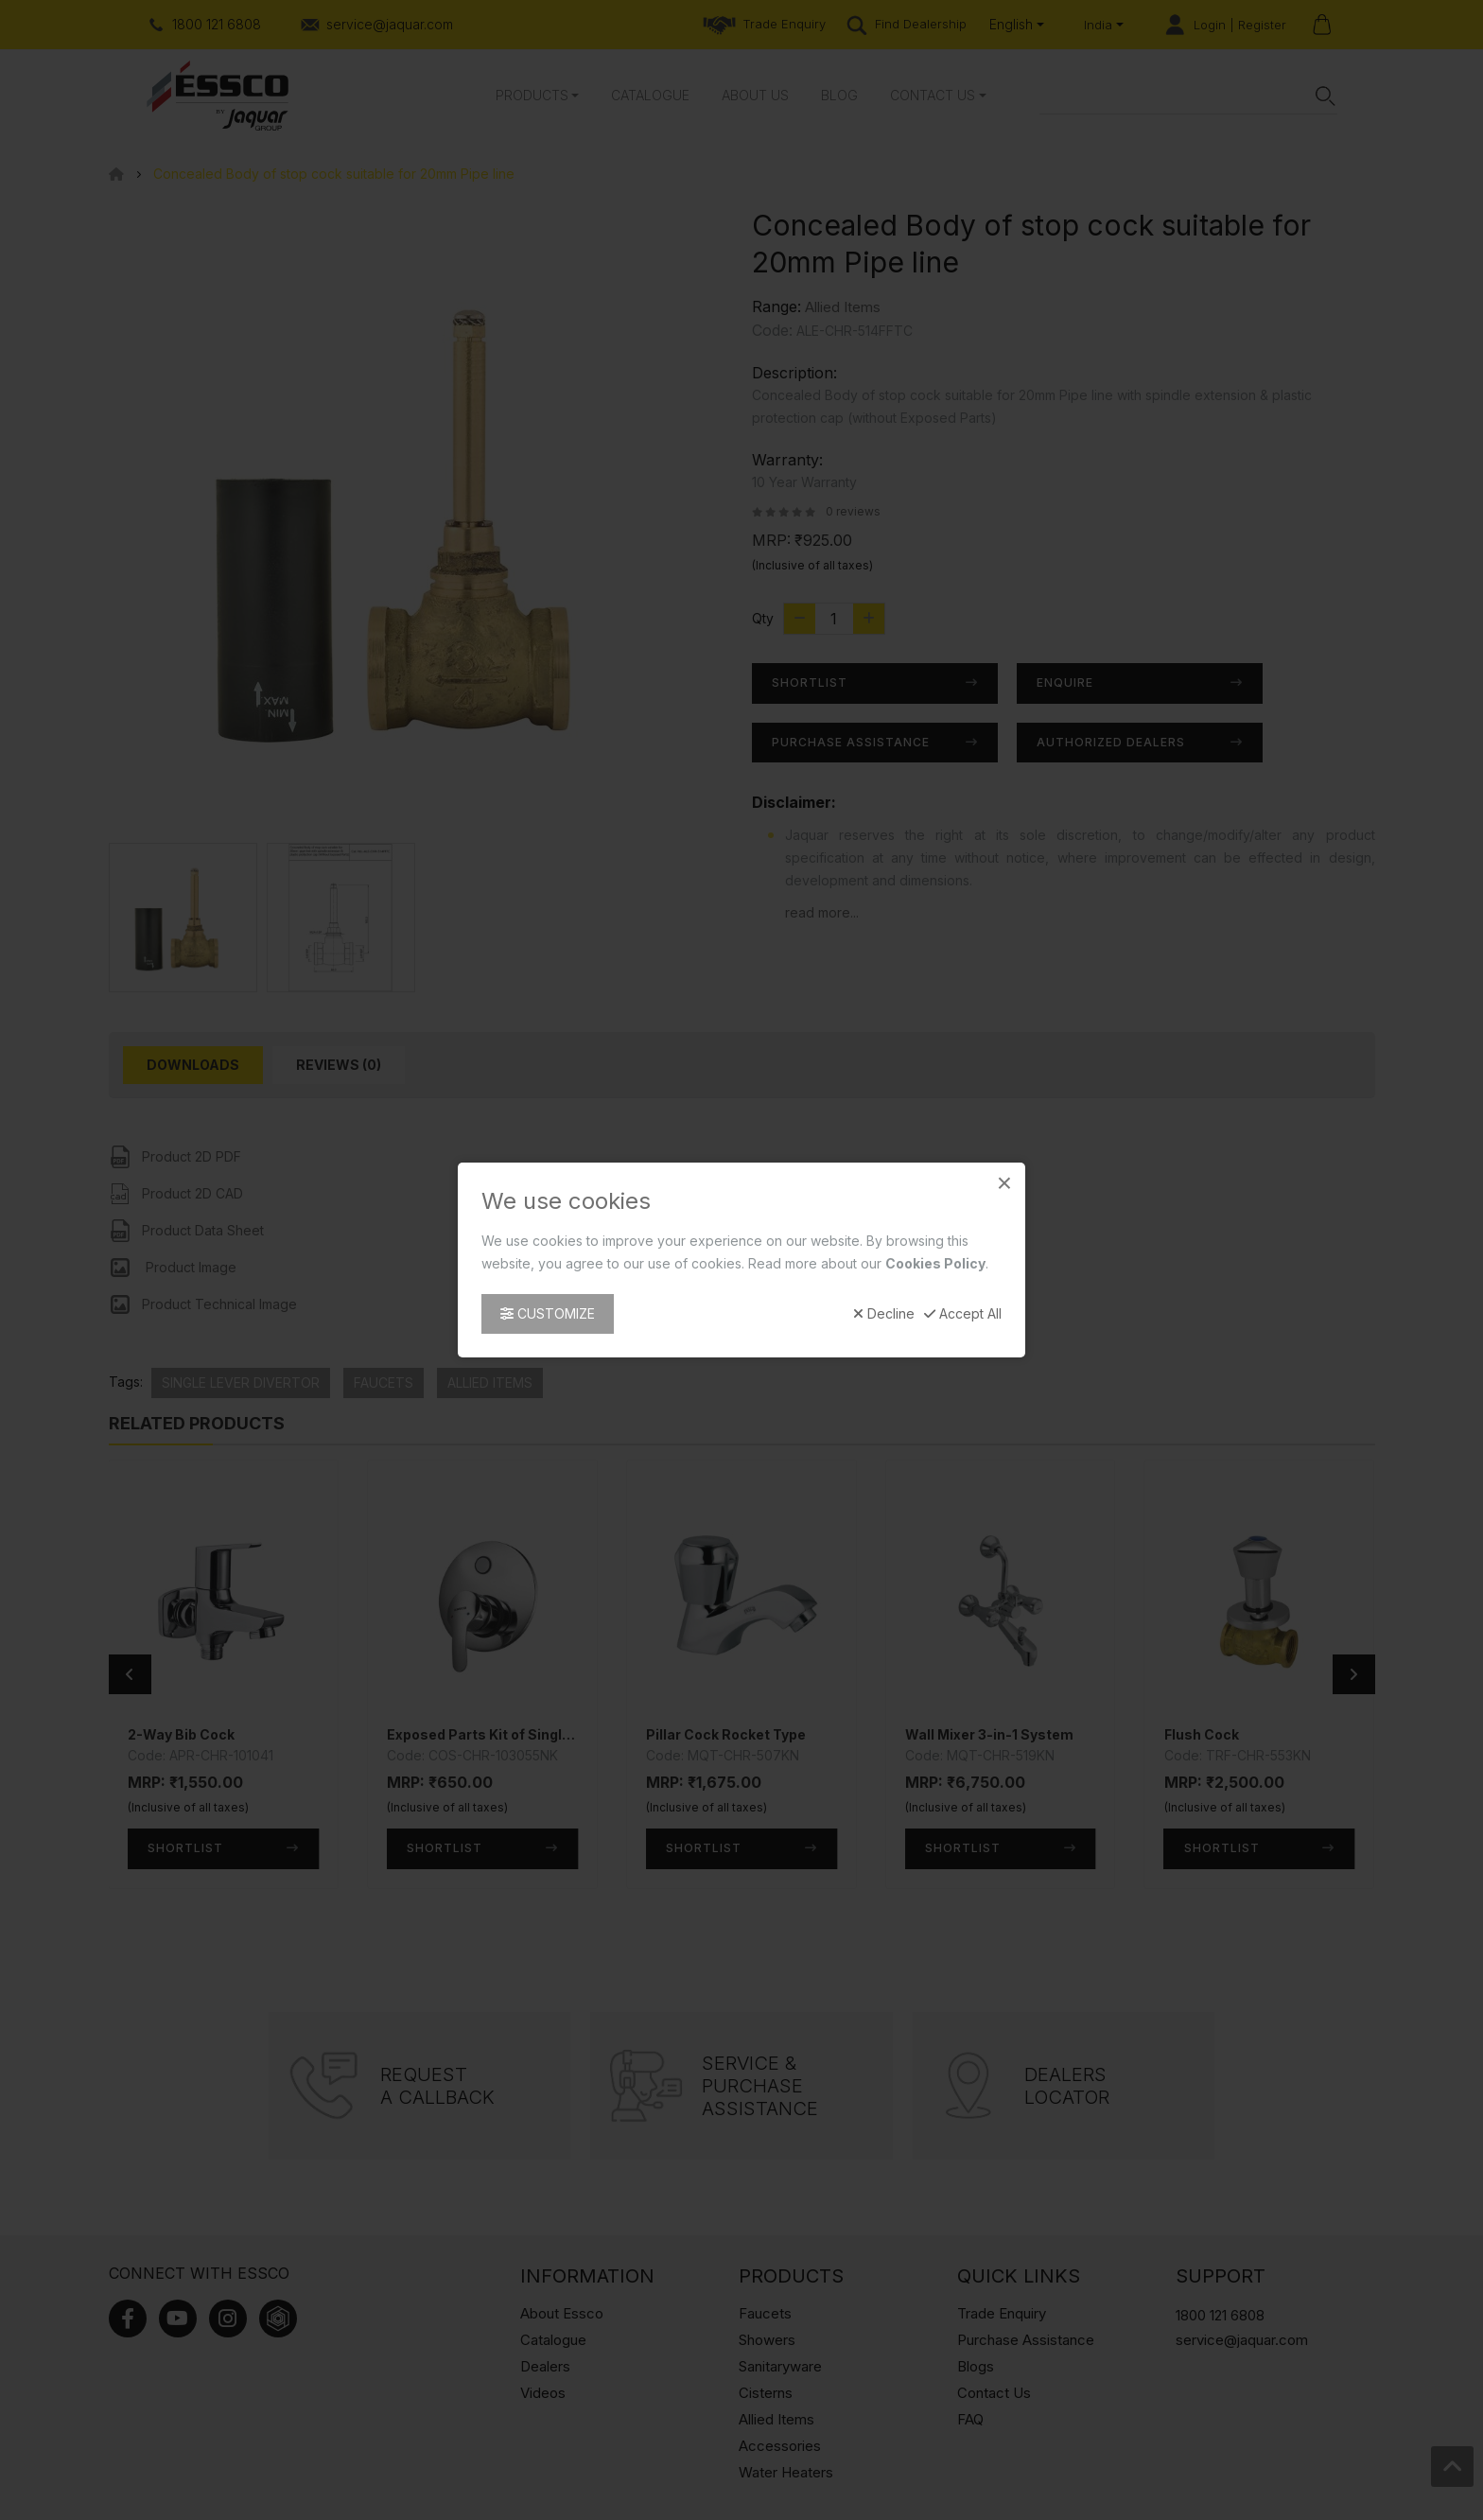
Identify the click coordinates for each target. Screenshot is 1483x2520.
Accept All (963, 1314)
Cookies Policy (935, 1263)
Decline (884, 1314)
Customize (547, 1313)
